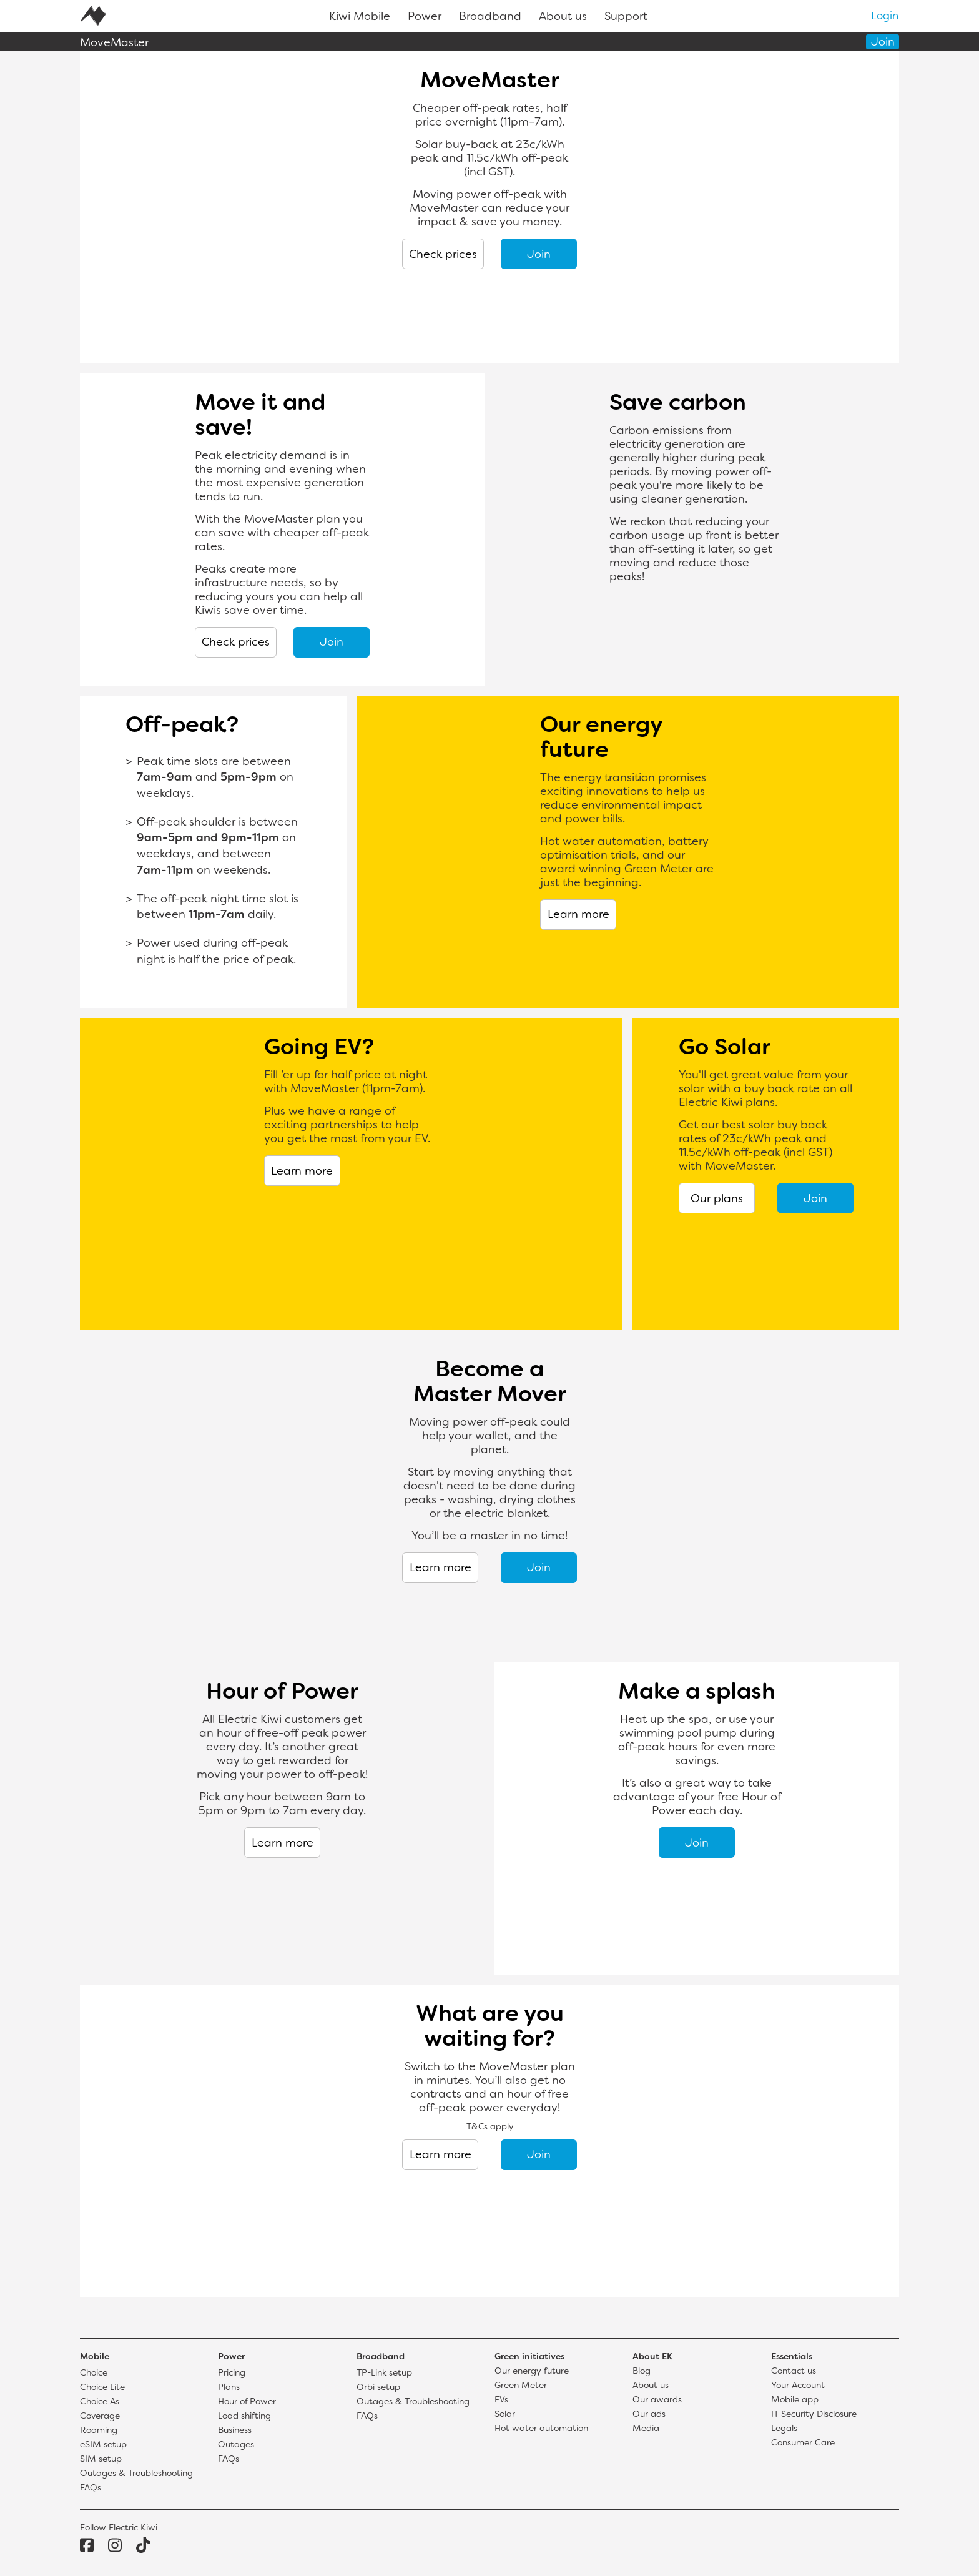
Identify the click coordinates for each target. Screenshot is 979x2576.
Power (424, 17)
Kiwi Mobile (359, 17)
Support (625, 17)
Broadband (490, 17)
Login (884, 17)
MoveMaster (114, 43)
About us (563, 17)
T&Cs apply (489, 2127)
